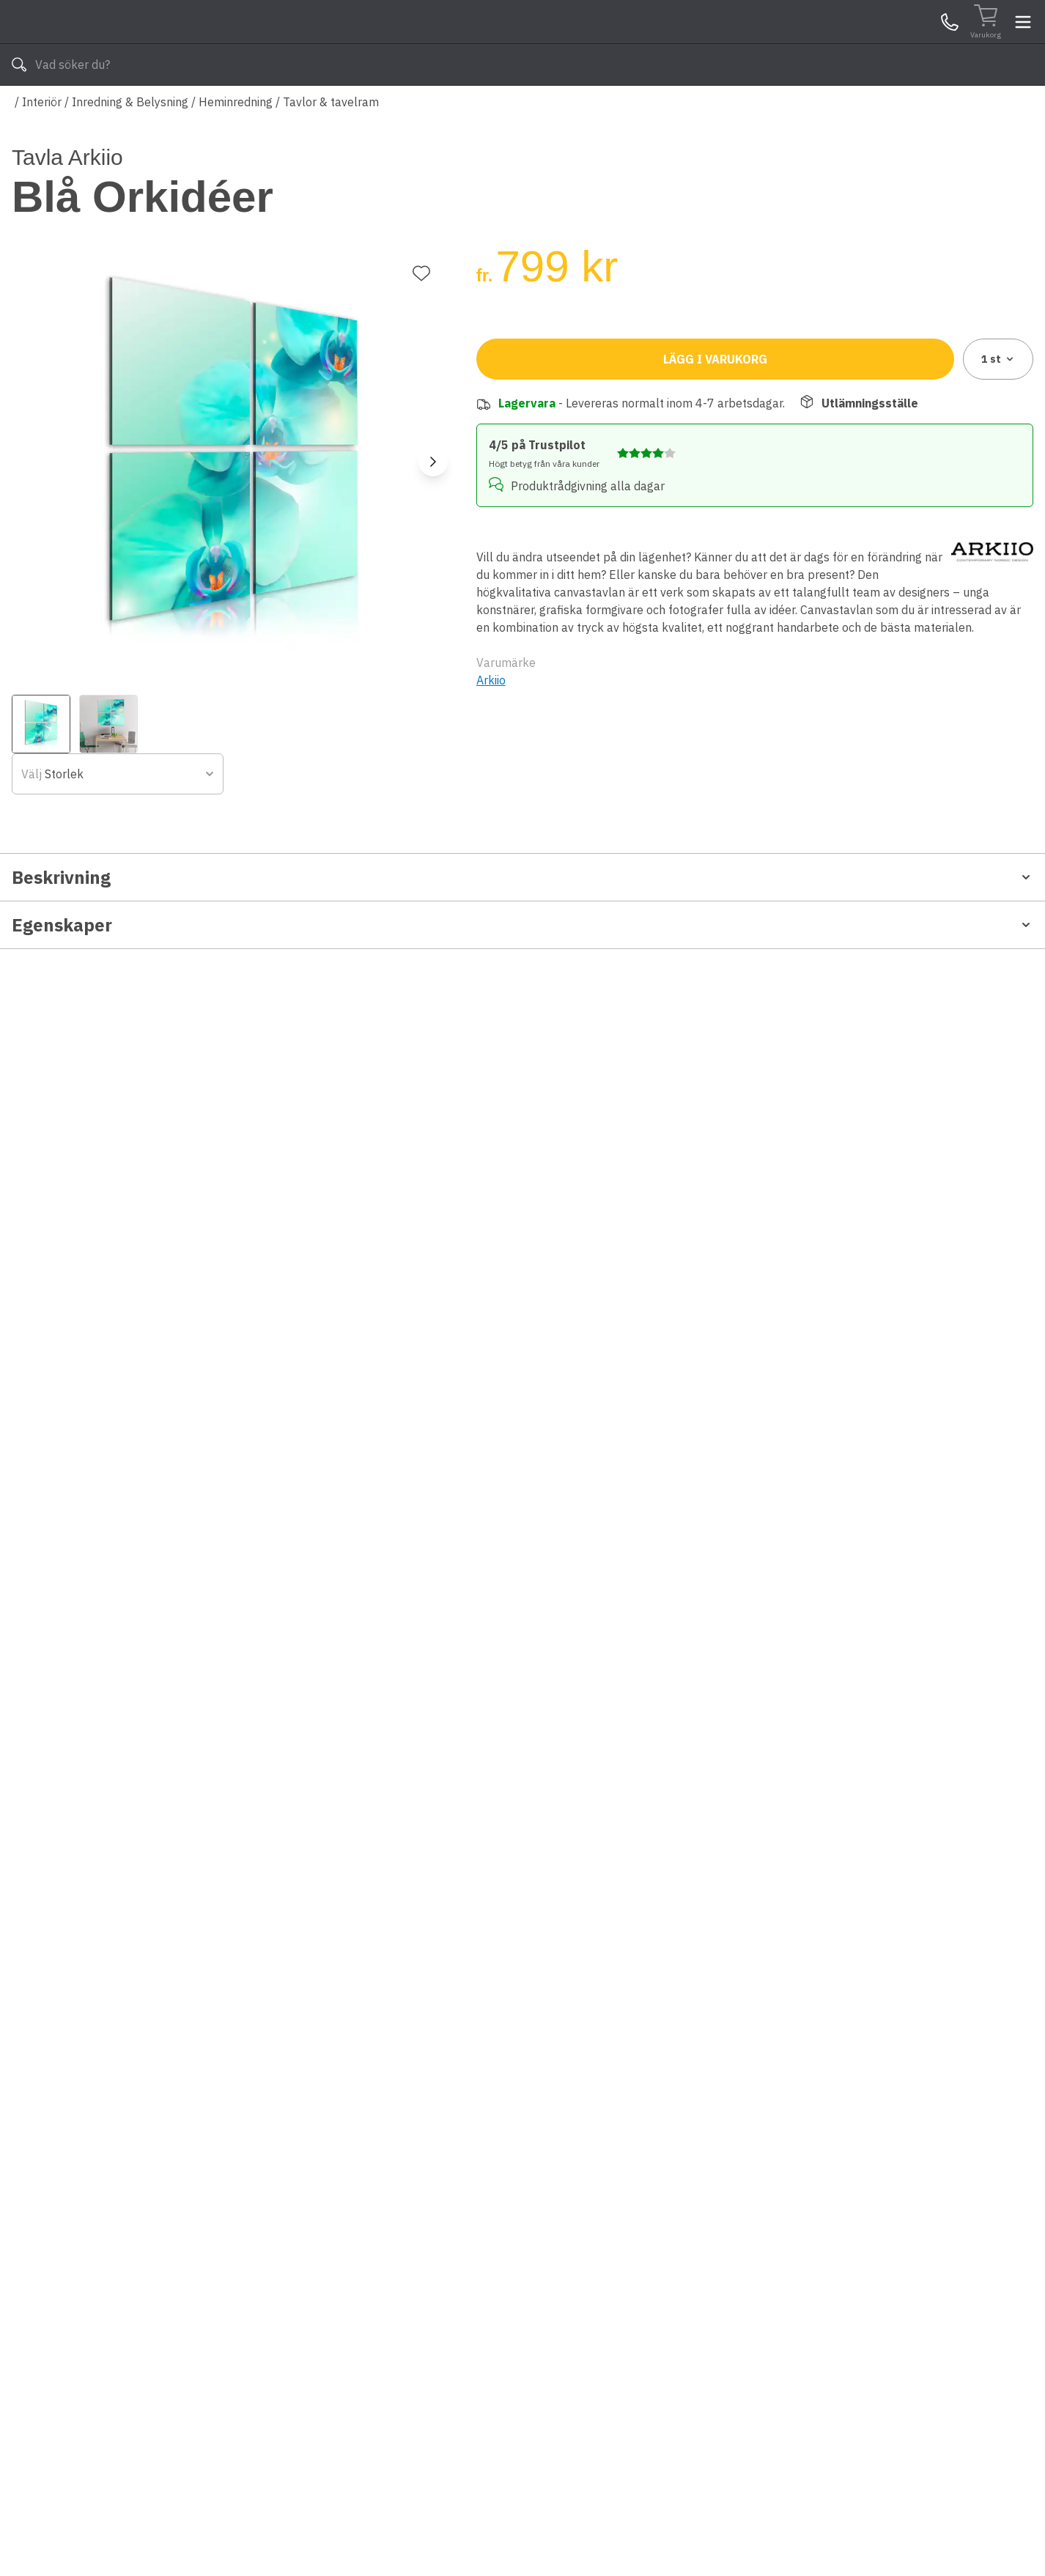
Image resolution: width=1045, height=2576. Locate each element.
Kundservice (864, 43)
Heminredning (236, 145)
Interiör (42, 145)
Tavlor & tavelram (331, 145)
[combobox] (611, 356)
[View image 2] (108, 670)
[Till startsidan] (122, 44)
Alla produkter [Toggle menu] (68, 108)
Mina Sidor (919, 43)
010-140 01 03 (406, 108)
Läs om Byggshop (653, 108)
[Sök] (655, 44)
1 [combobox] (998, 433)
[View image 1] (41, 670)
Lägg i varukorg (715, 433)
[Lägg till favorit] (421, 220)
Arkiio (491, 738)
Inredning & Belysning (130, 145)
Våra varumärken (536, 108)
